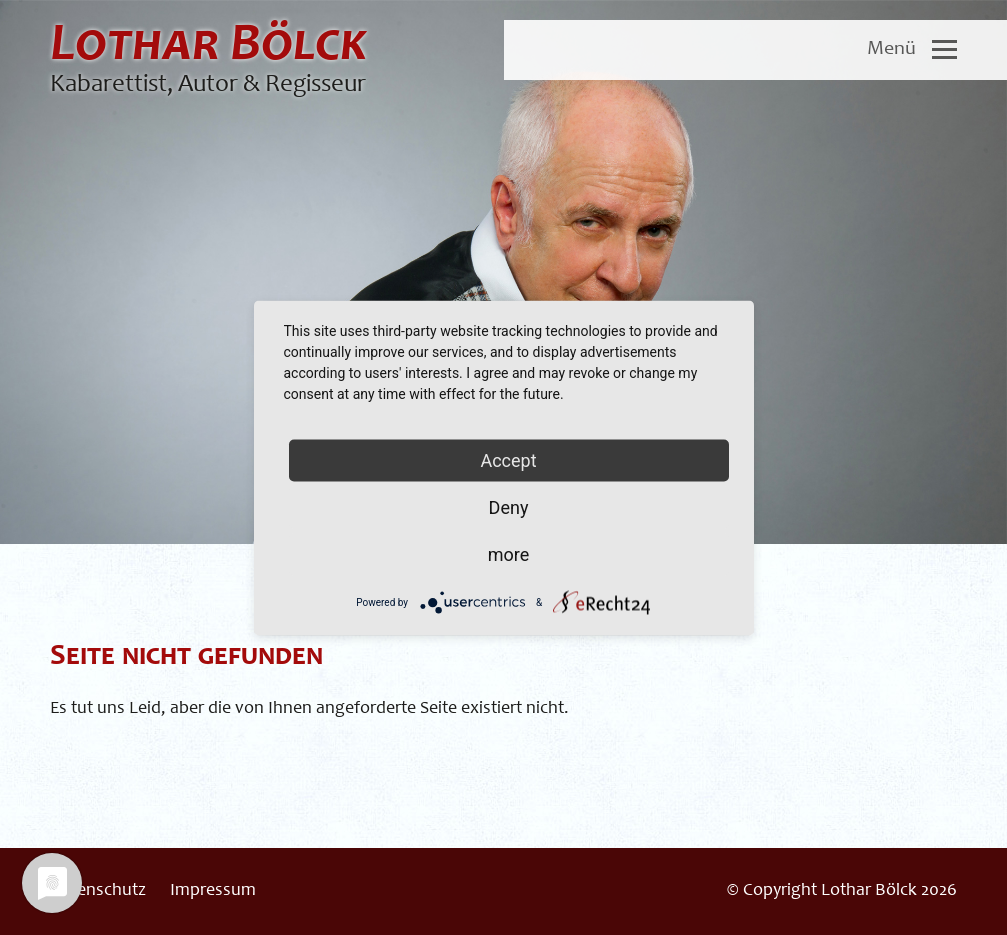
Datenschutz (98, 891)
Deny (509, 506)
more (509, 553)
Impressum (213, 891)
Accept (508, 459)
